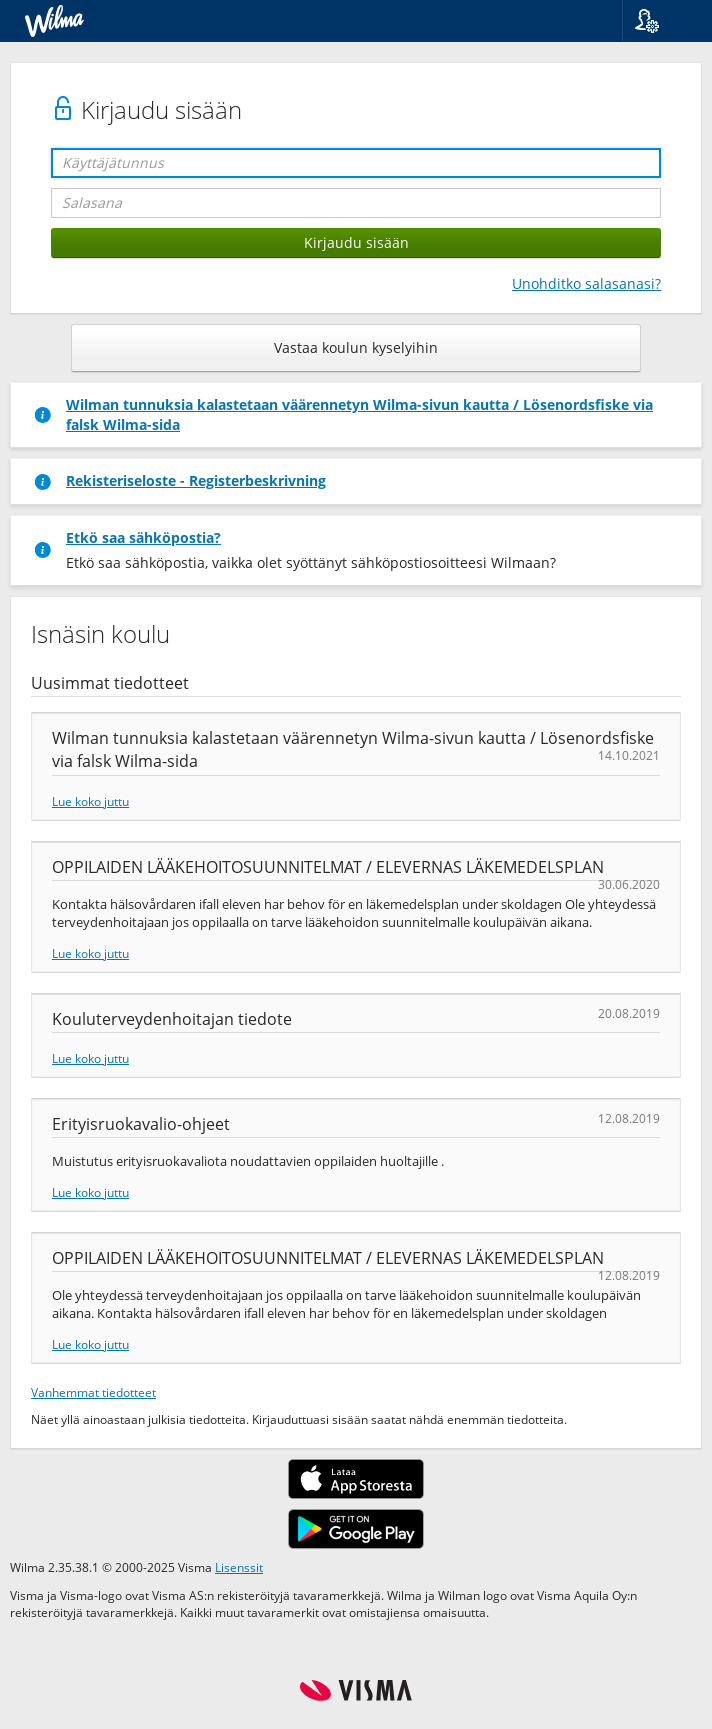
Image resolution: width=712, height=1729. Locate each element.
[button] (659, 21)
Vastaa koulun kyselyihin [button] (356, 347)
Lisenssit (239, 1567)
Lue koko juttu (90, 801)
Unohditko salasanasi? (586, 283)
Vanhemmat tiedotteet (93, 1392)
